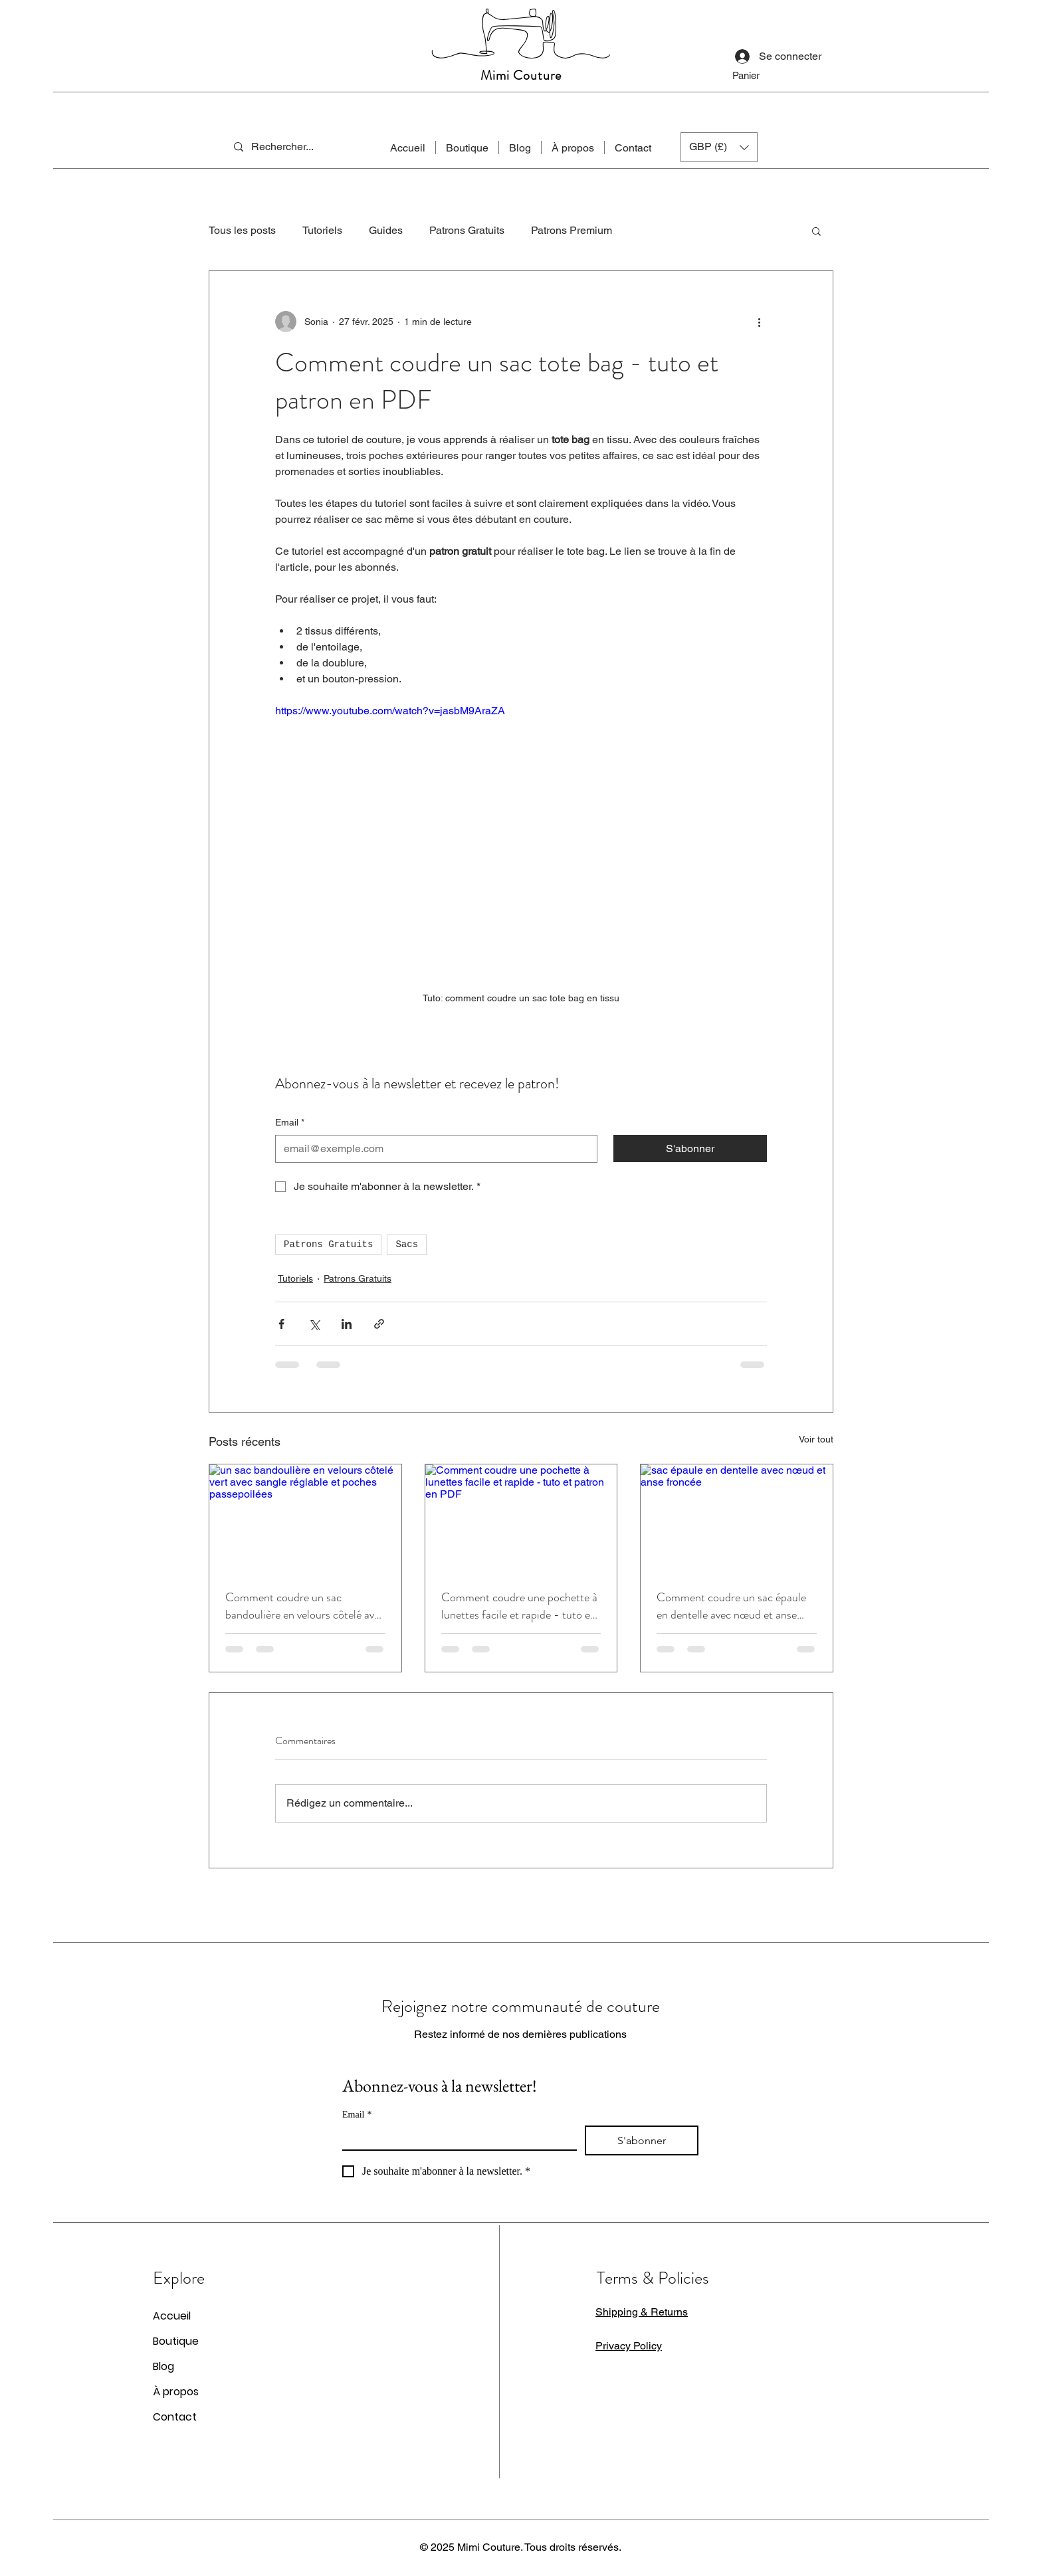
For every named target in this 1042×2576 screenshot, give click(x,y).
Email (289, 1123)
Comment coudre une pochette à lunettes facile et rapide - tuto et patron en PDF (519, 1606)
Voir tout (816, 1439)
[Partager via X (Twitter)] (314, 1324)
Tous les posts (242, 230)
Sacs (406, 1244)
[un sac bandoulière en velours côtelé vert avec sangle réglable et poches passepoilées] (305, 1518)
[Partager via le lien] (379, 1324)
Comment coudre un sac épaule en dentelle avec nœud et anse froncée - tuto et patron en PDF (733, 1606)
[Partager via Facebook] (281, 1324)
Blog (163, 2366)
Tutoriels (322, 230)
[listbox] (719, 147)
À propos (176, 2391)
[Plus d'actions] (759, 322)
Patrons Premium (571, 230)
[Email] (432, 1149)
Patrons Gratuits (466, 230)
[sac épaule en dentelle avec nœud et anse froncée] (737, 1518)
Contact (175, 2417)
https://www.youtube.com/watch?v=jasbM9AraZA (390, 710)
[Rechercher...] (289, 147)
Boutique (176, 2341)
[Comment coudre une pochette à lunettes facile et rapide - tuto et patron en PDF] (521, 1518)
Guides (386, 230)
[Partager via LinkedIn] (346, 1324)
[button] (759, 76)
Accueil (172, 2316)
